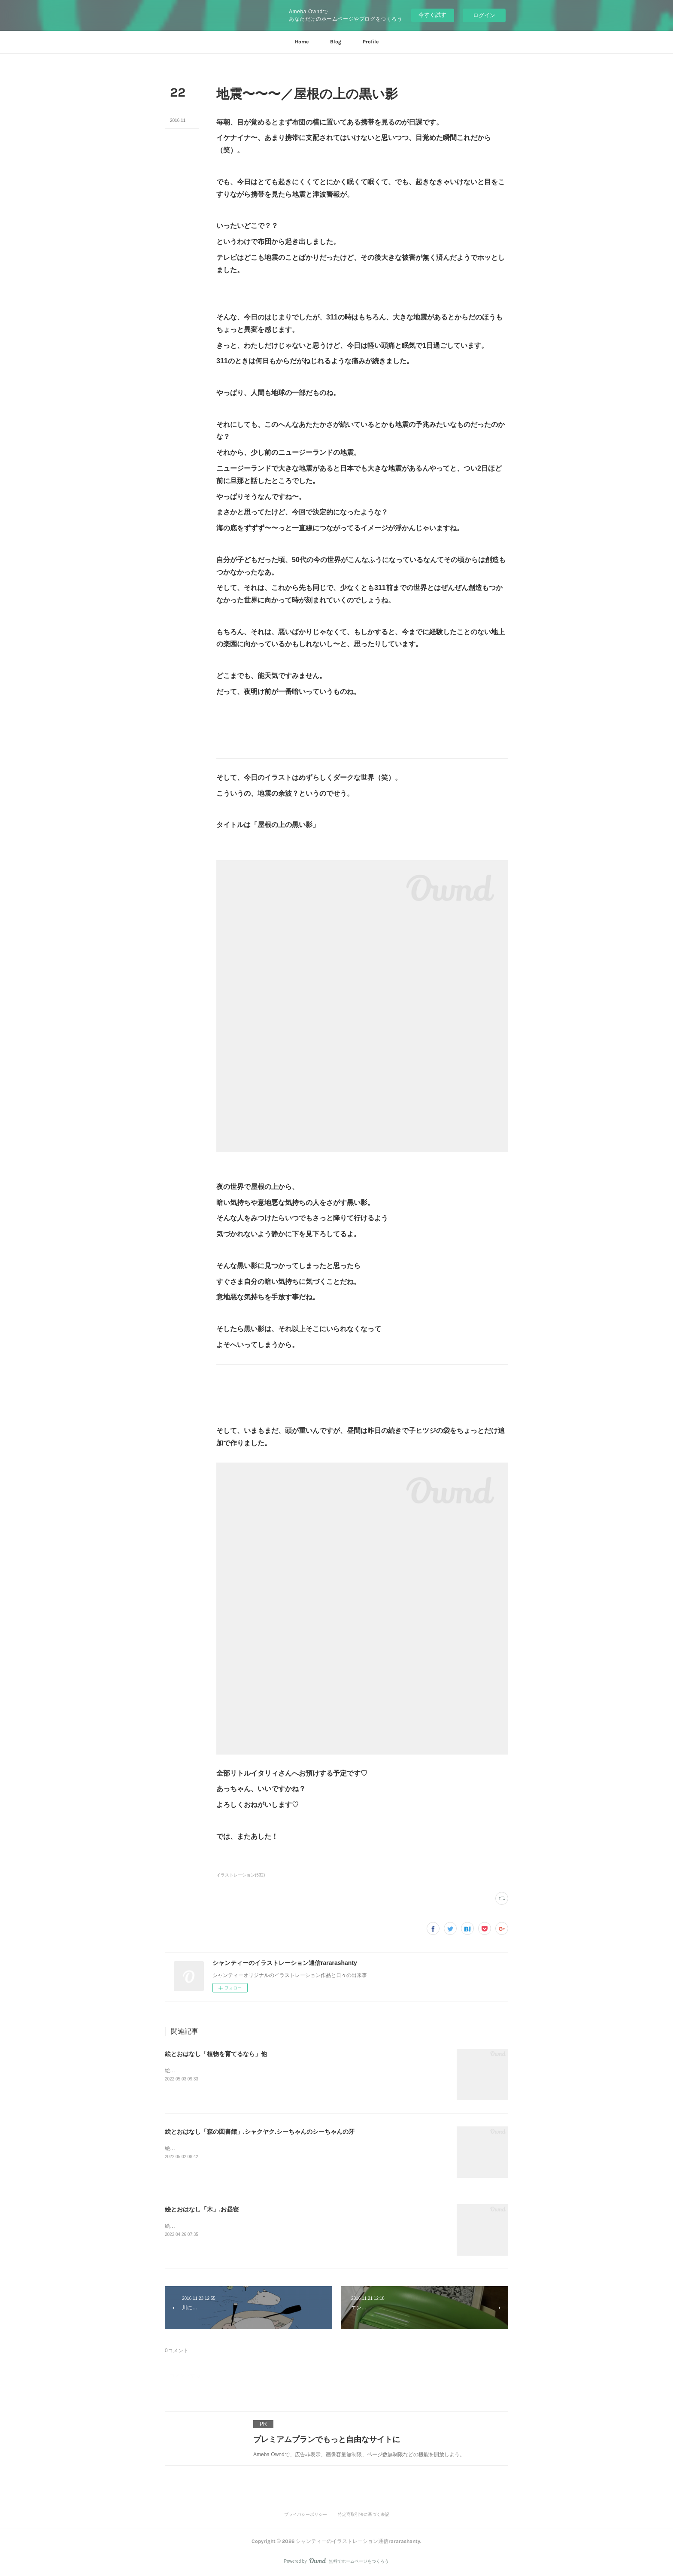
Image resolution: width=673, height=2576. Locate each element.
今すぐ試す (432, 15)
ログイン (484, 15)
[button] (301, 42)
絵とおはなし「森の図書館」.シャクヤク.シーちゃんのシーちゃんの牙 (260, 2131)
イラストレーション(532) (240, 1875)
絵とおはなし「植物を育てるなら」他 (216, 2053)
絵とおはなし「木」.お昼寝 (202, 2209)
